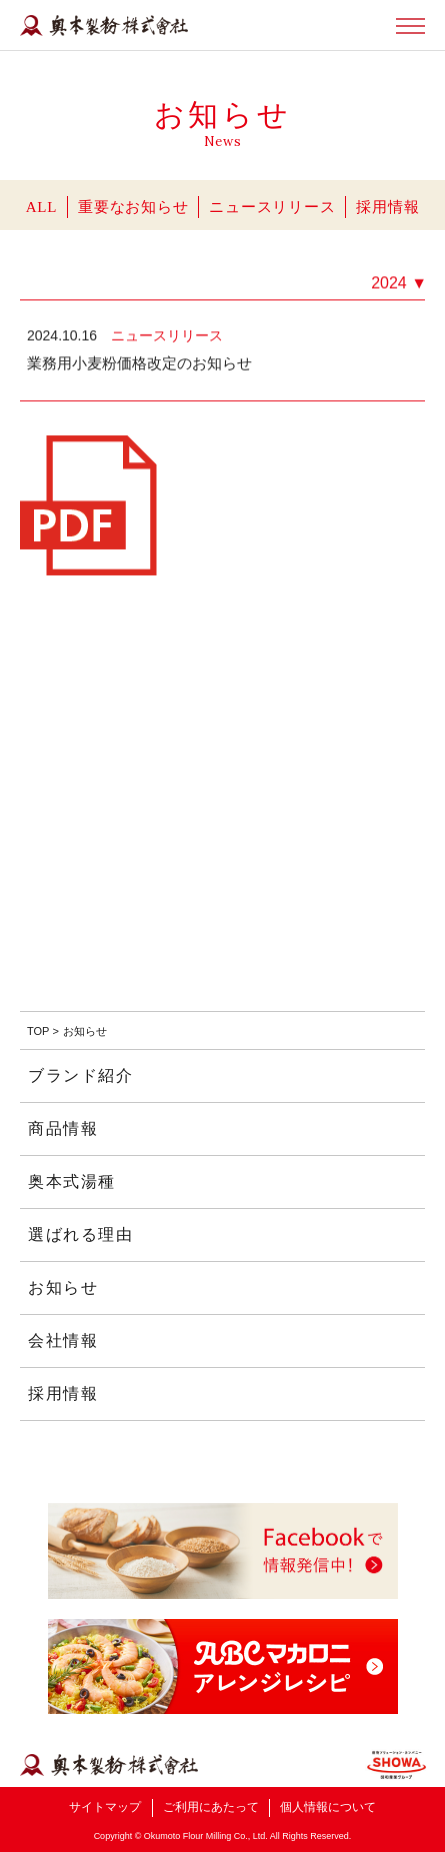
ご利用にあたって (211, 1807)
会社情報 (63, 1340)
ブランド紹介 (81, 1075)
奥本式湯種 (72, 1181)
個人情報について (328, 1807)
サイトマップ (105, 1807)
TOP (38, 1031)
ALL (41, 207)
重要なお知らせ (133, 207)
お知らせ (63, 1287)
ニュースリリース (272, 207)
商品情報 (63, 1128)
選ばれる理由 (81, 1234)
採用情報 (387, 207)
